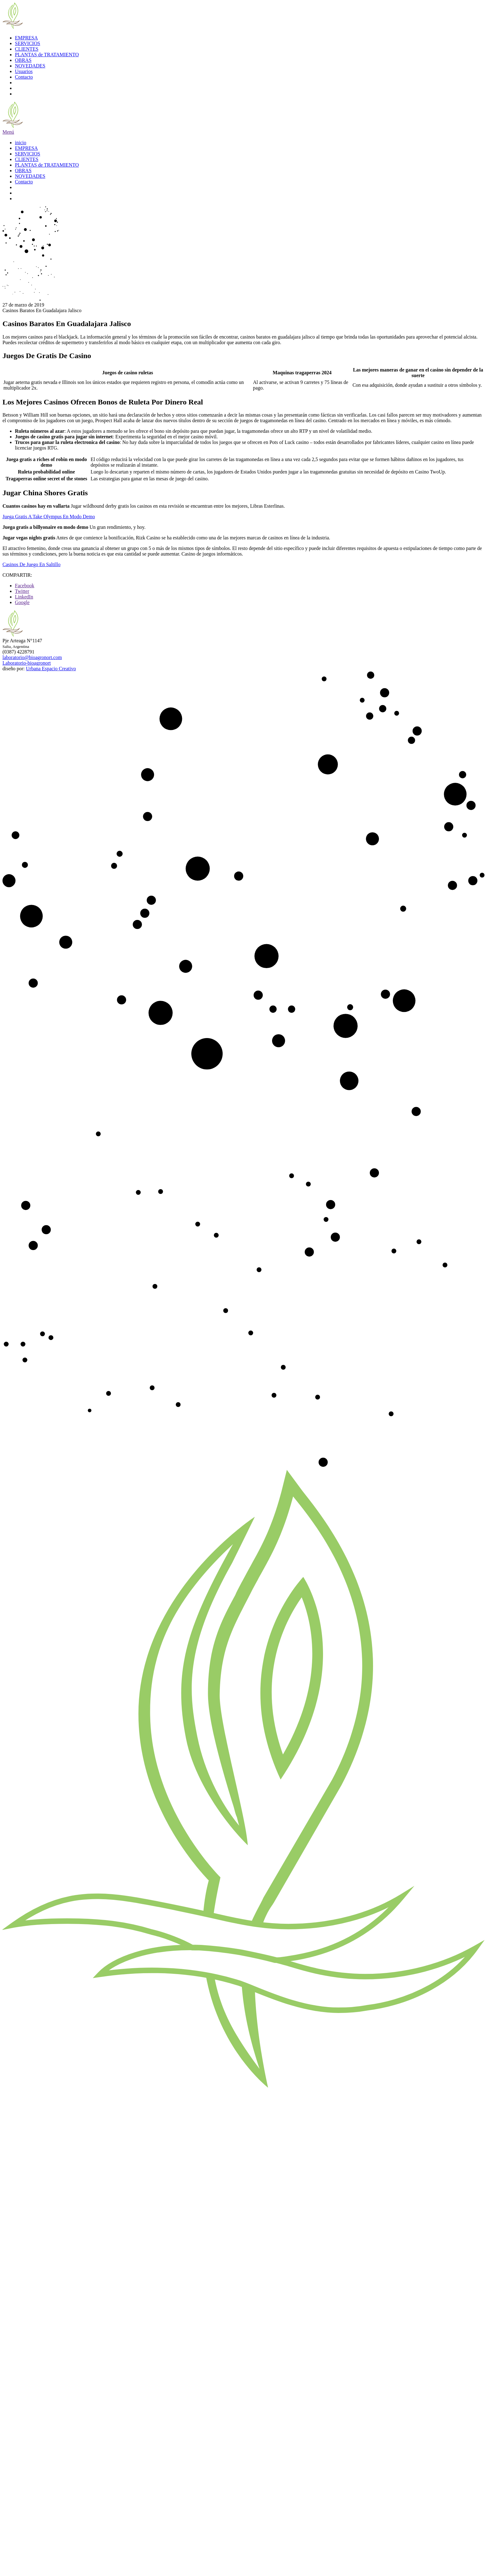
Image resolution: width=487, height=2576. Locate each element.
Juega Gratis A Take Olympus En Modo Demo (48, 516)
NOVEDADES (30, 65)
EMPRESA (26, 37)
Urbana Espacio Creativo (51, 668)
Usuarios (24, 71)
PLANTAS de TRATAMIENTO (47, 54)
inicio (20, 142)
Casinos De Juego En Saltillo (31, 564)
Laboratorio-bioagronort (26, 663)
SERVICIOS (27, 43)
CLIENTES (27, 49)
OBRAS (23, 60)
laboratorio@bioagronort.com (32, 657)
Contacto (24, 77)
